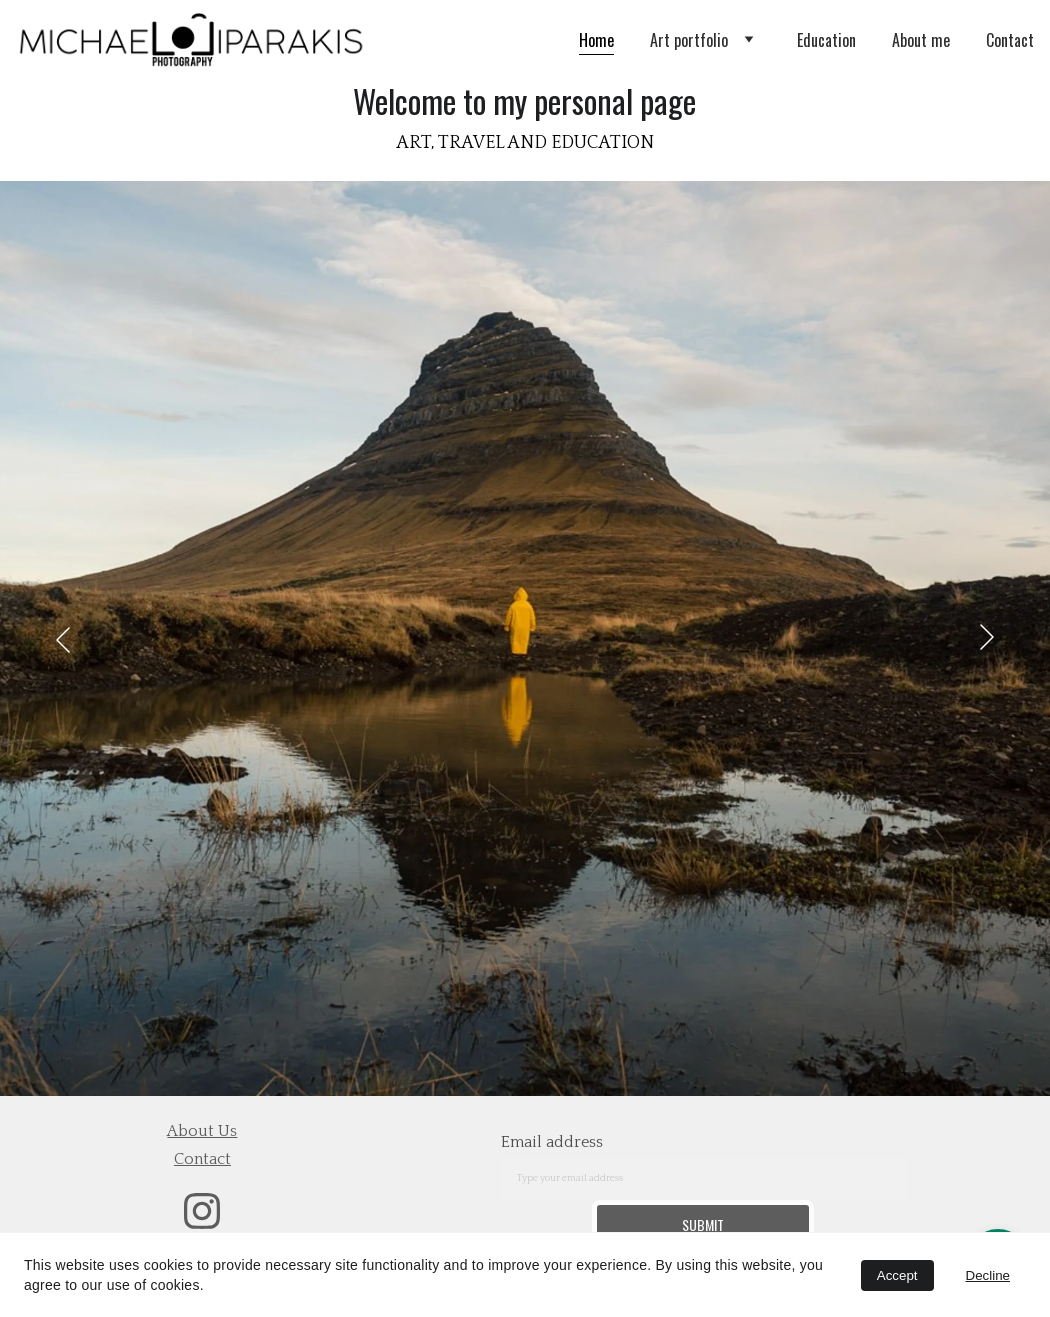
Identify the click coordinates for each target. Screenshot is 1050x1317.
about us (202, 1131)
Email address (552, 1142)
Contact (1010, 40)
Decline (988, 1275)
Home (596, 40)
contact (202, 1159)
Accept (897, 1275)
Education (826, 40)
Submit (703, 1224)
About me (921, 40)
